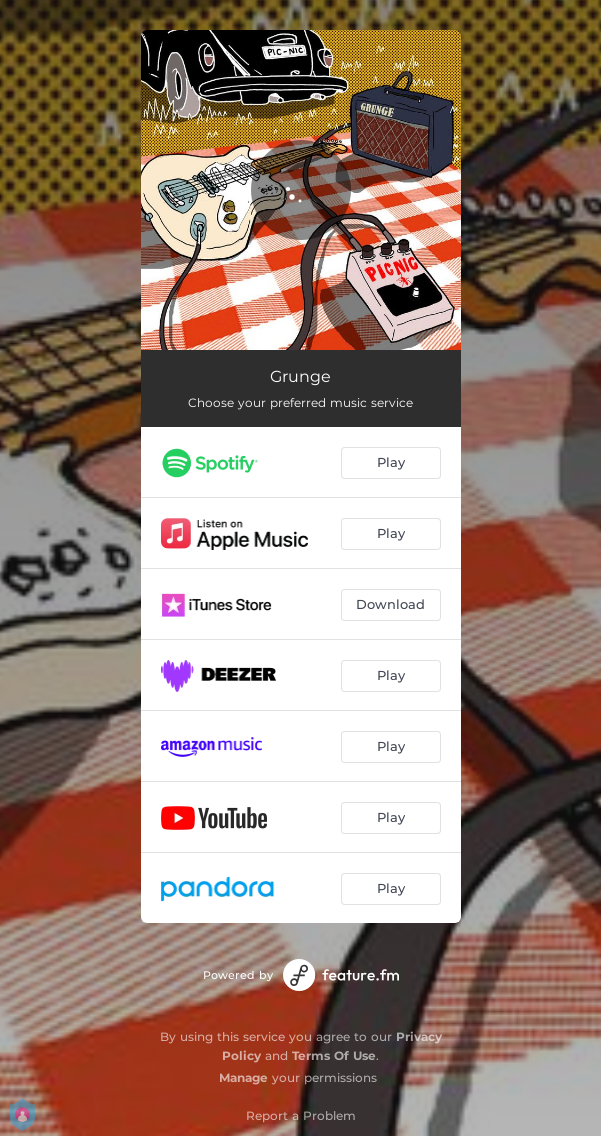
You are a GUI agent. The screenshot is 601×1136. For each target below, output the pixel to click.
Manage (243, 1077)
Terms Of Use (334, 1055)
